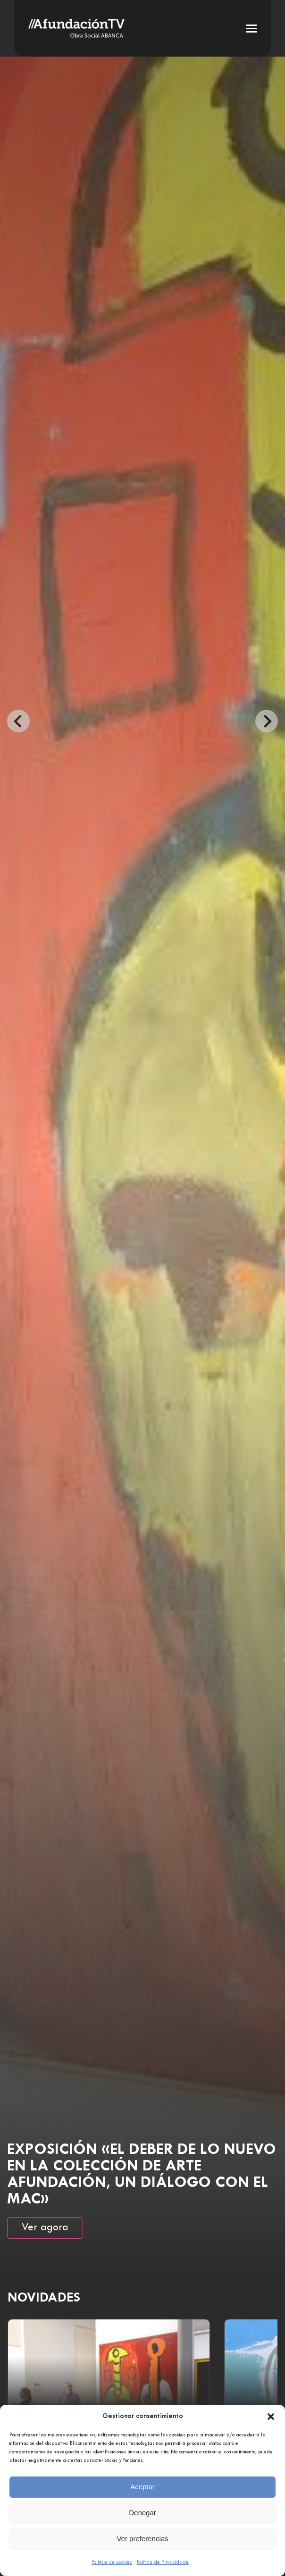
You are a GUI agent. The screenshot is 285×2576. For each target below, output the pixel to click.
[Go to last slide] (18, 721)
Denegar (142, 2513)
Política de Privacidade (163, 2562)
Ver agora (45, 2228)
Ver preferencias (142, 2538)
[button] (271, 2416)
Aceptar (142, 2487)
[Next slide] (266, 721)
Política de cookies (112, 2562)
